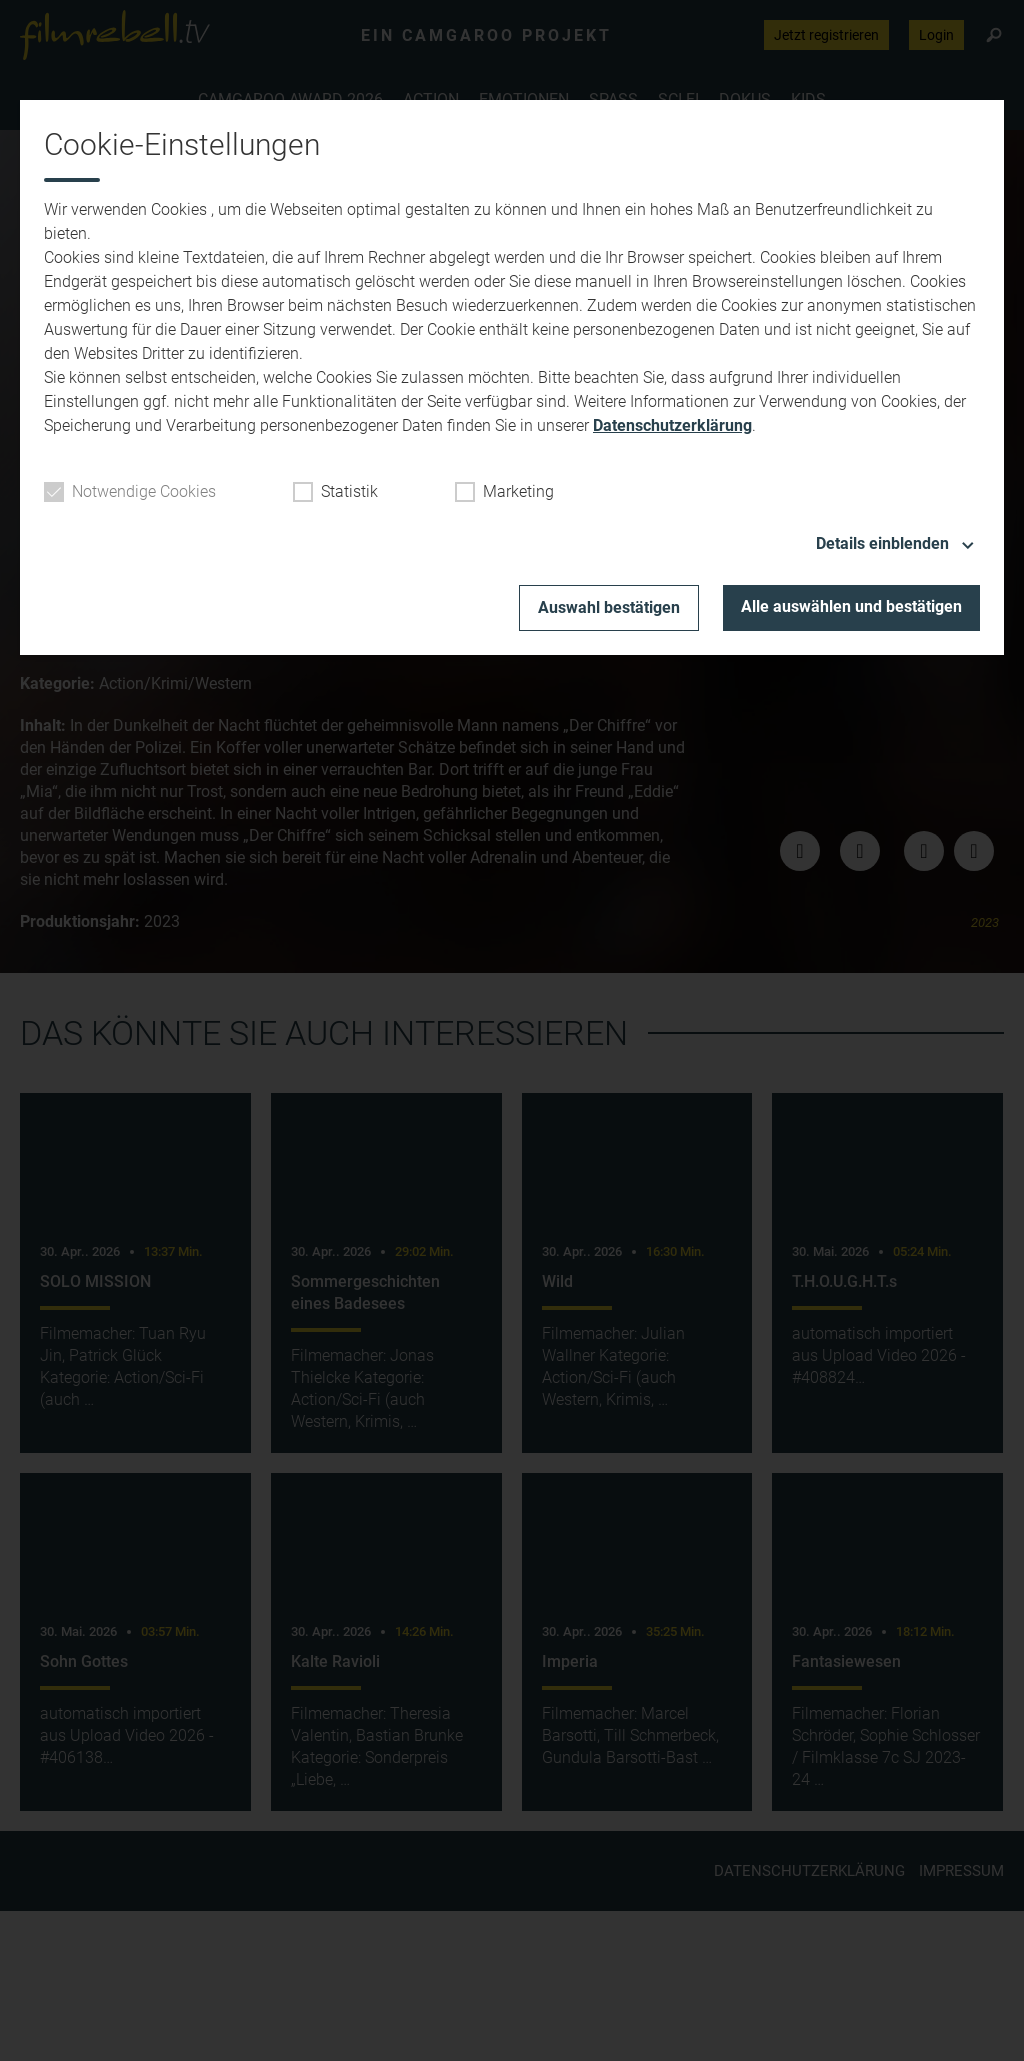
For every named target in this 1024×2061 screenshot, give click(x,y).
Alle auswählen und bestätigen (851, 606)
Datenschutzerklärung (672, 425)
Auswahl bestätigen (609, 607)
